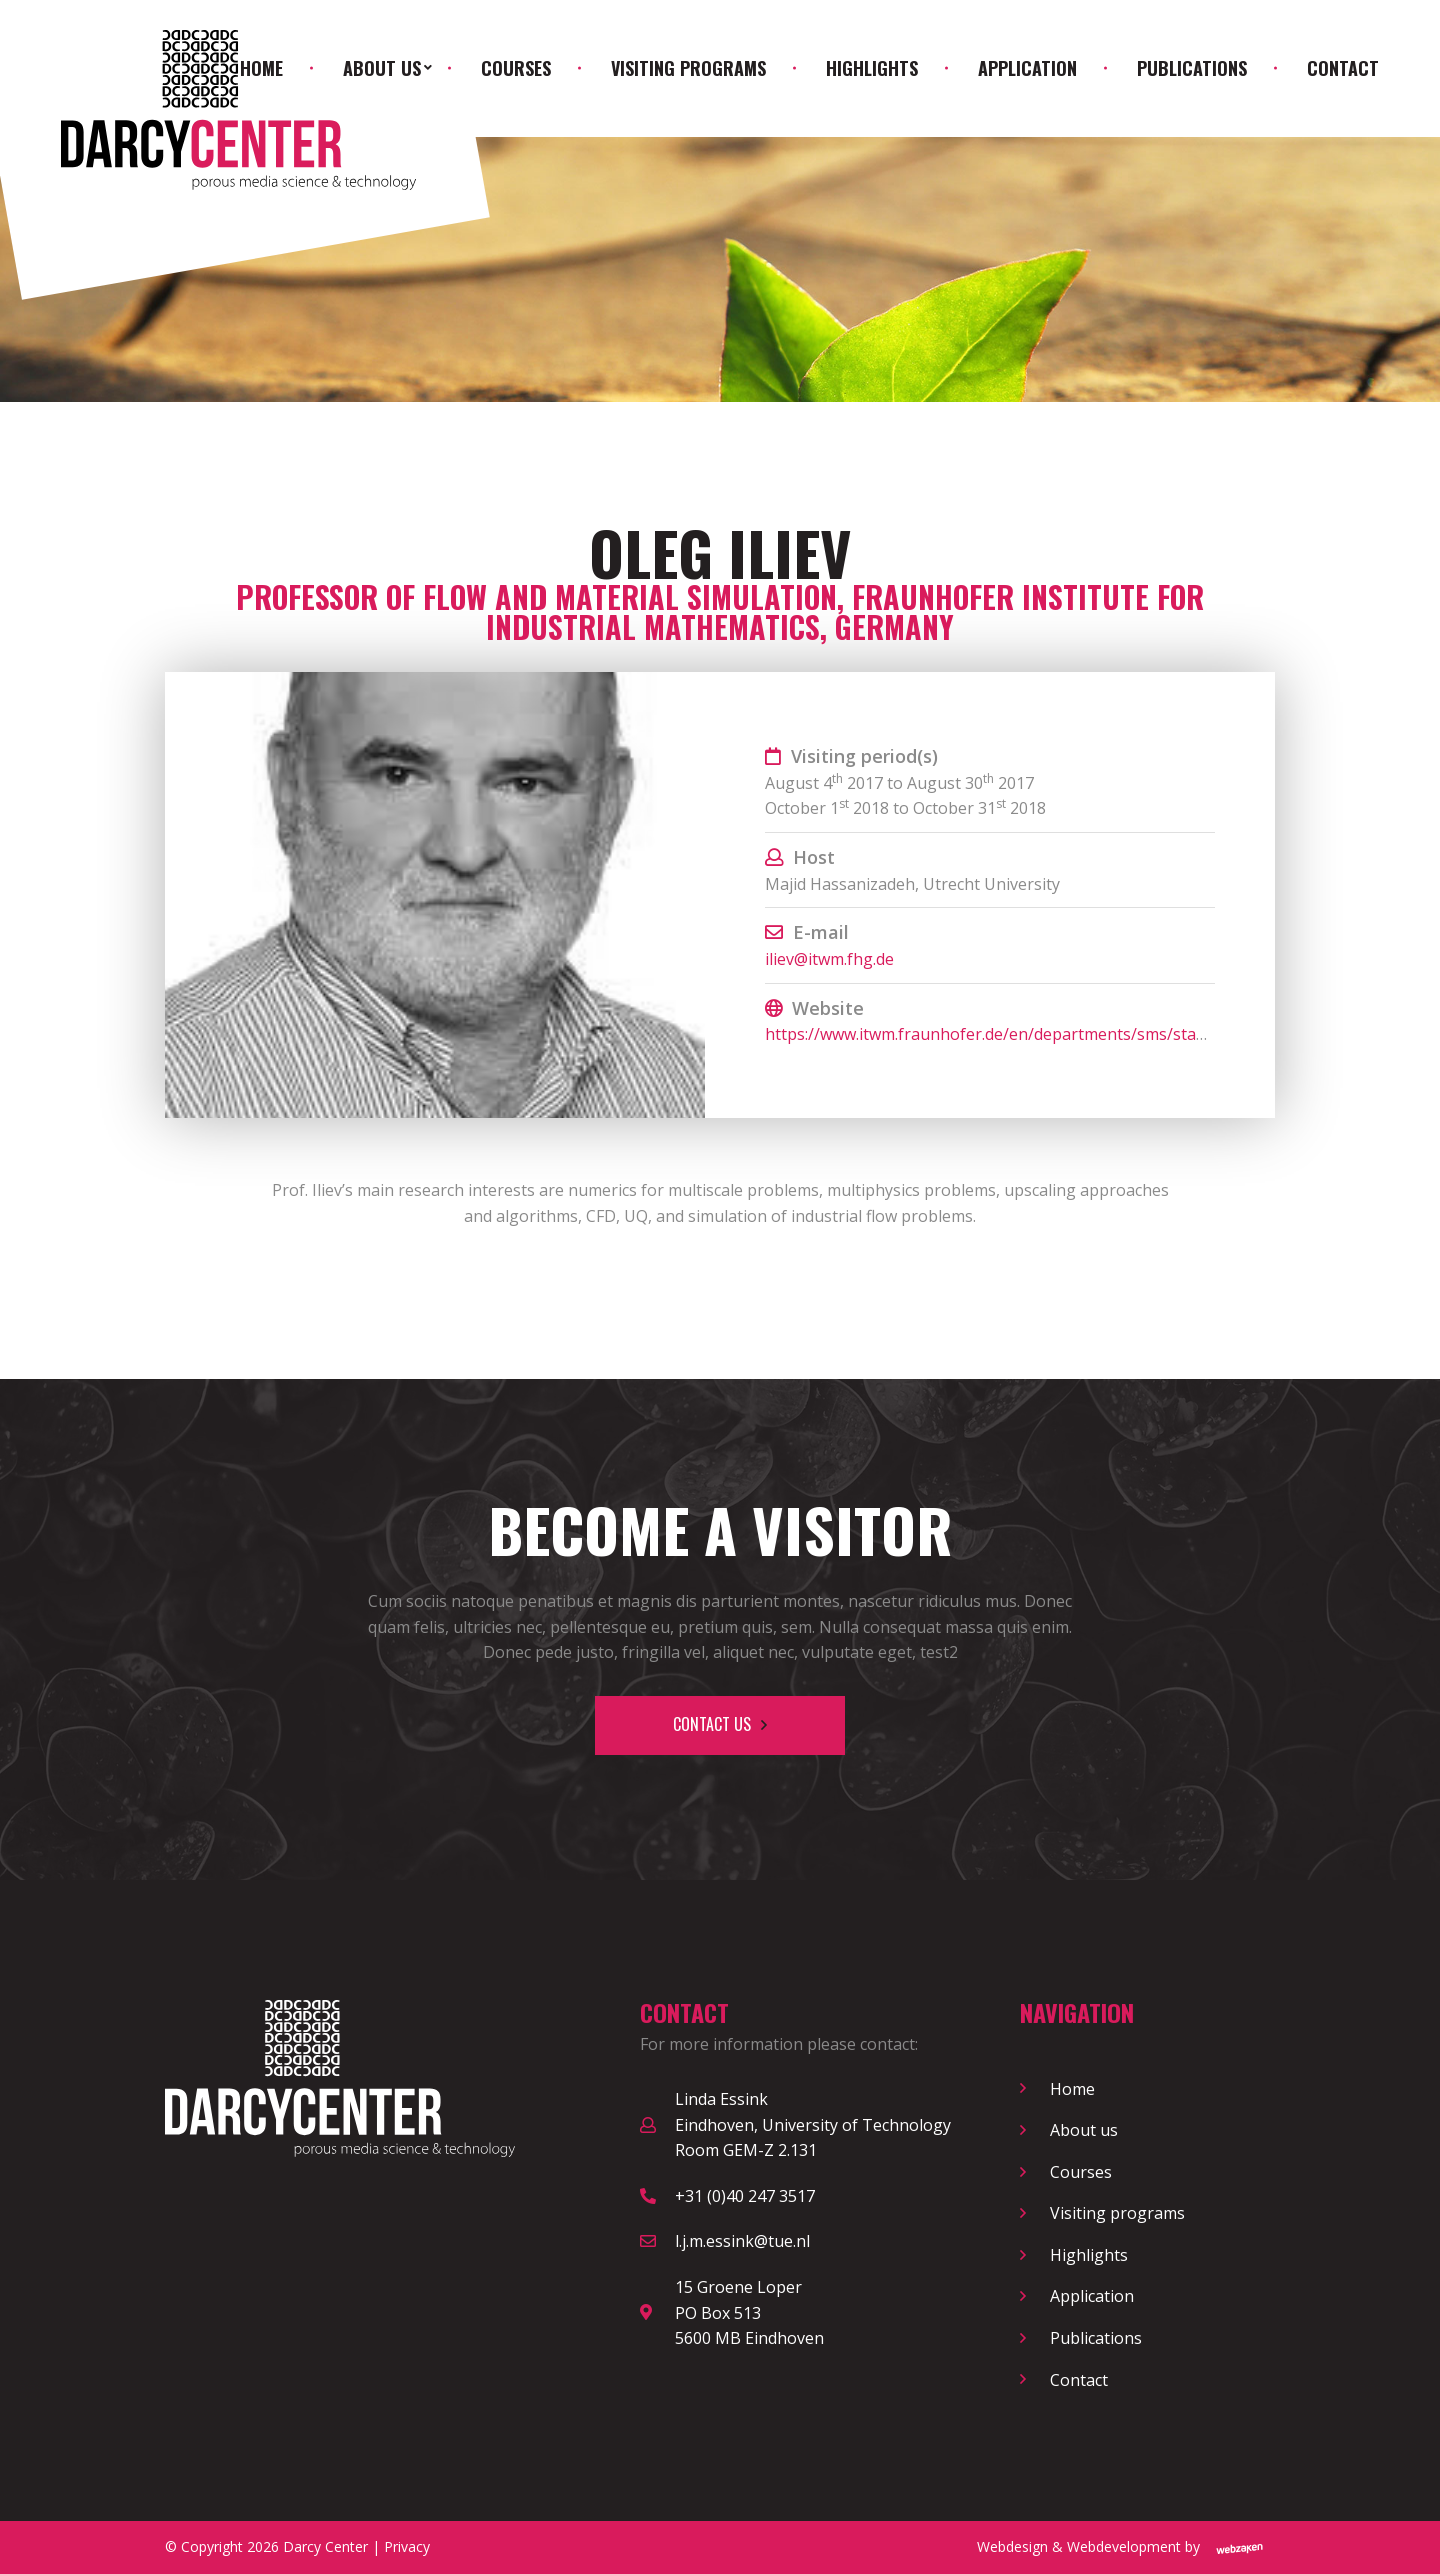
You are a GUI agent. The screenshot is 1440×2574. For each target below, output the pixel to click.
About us (382, 68)
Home (261, 68)
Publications (1192, 68)
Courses (516, 68)
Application (1027, 68)
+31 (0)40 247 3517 (745, 2196)
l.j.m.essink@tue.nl (742, 2241)
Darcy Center (325, 2546)
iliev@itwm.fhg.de (829, 959)
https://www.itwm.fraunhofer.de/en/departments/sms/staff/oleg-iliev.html (1041, 1034)
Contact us (712, 1724)
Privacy (407, 2546)
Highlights (872, 68)
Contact (1343, 68)
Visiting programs (688, 68)
